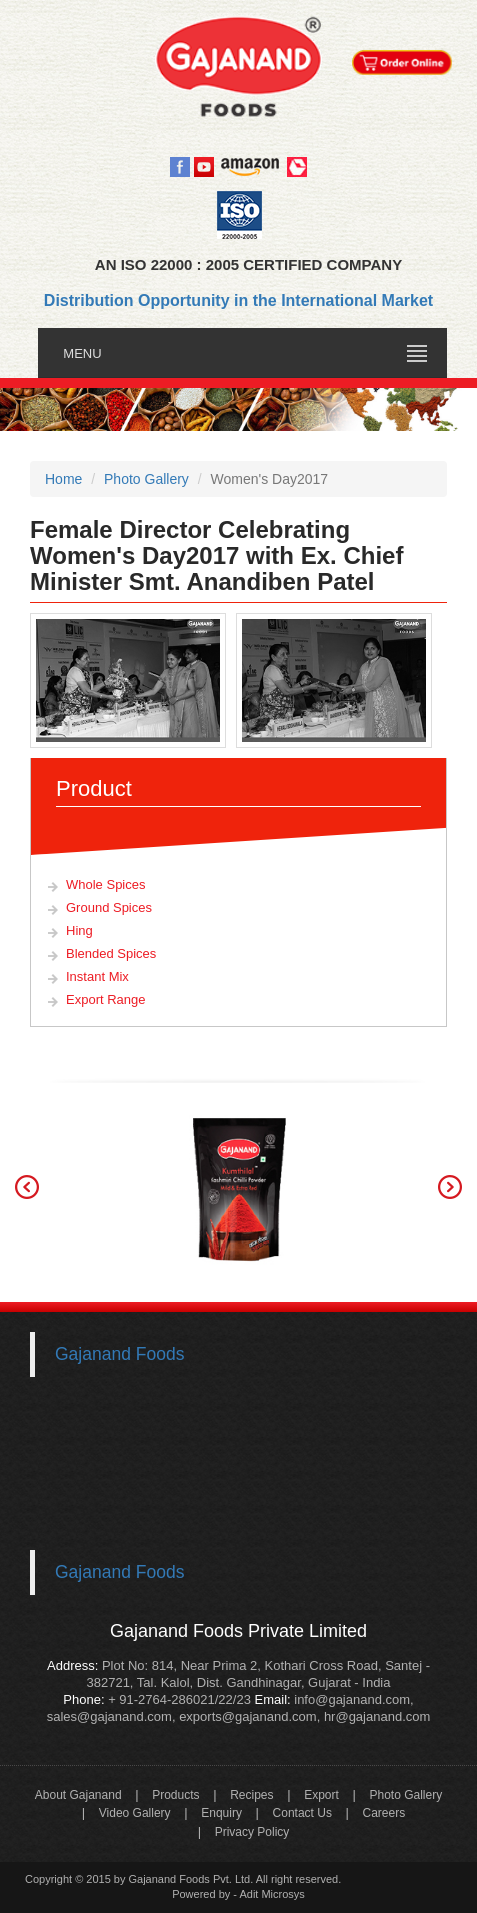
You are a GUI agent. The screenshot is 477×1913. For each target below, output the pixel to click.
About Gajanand (78, 1795)
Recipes (251, 1795)
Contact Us (302, 1813)
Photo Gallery (405, 1795)
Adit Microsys (271, 1894)
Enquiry (221, 1813)
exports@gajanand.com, (249, 1716)
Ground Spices (109, 907)
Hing (79, 930)
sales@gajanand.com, (111, 1716)
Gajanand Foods (119, 1354)
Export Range (106, 999)
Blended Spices (111, 953)
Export (321, 1795)
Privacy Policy (252, 1832)
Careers (384, 1813)
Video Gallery (135, 1813)
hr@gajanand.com (377, 1716)
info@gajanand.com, (352, 1699)
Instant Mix (97, 976)
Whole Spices (105, 884)
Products (175, 1795)
